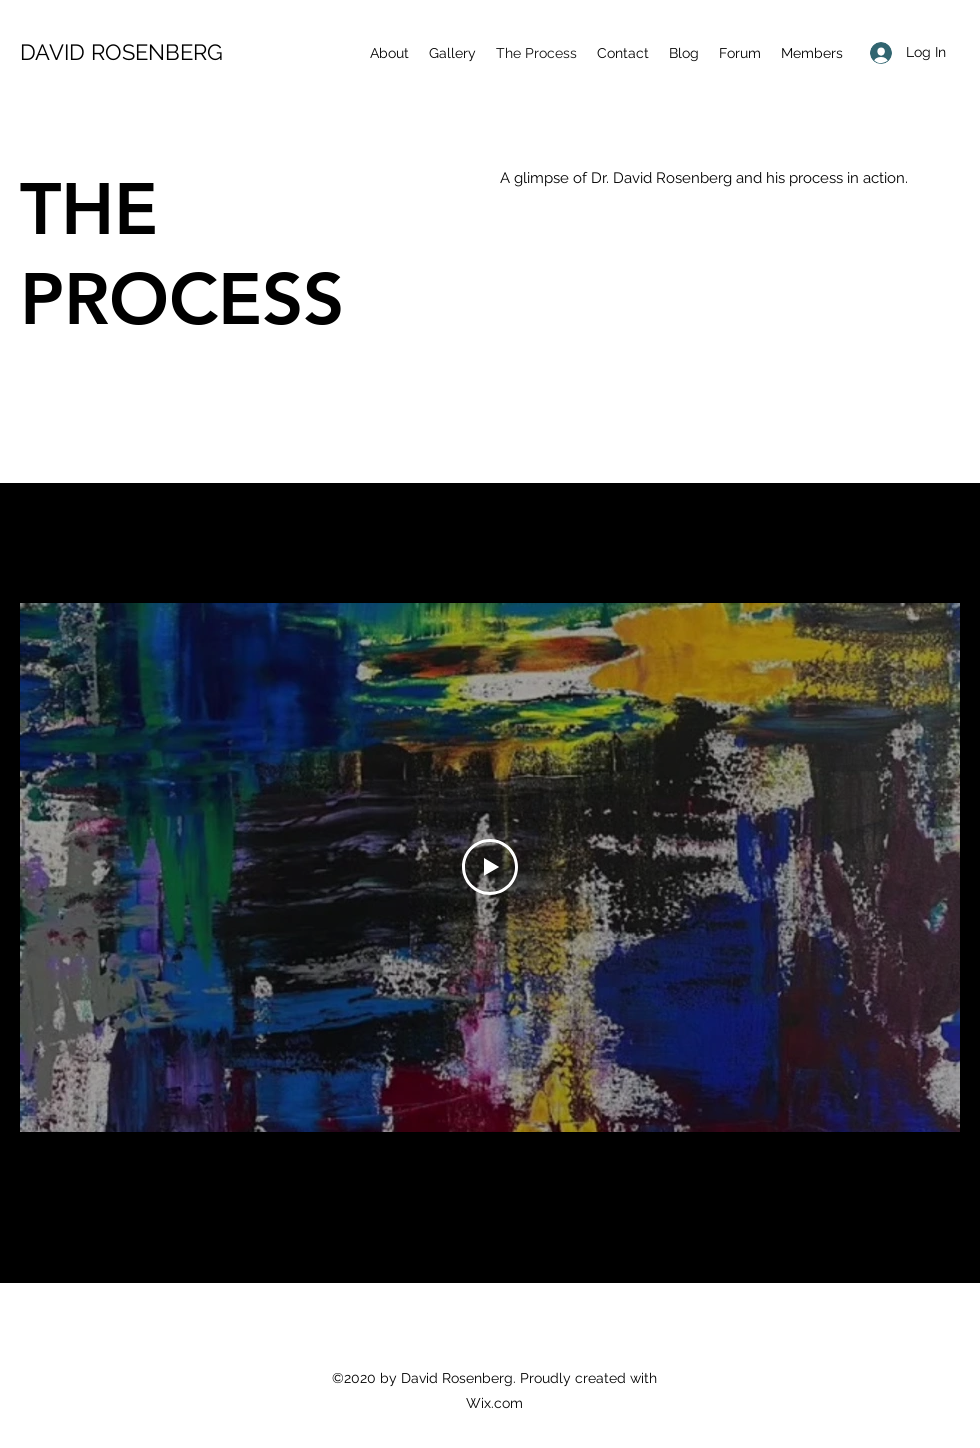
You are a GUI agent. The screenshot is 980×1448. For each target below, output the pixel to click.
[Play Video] (490, 867)
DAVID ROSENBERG (121, 52)
